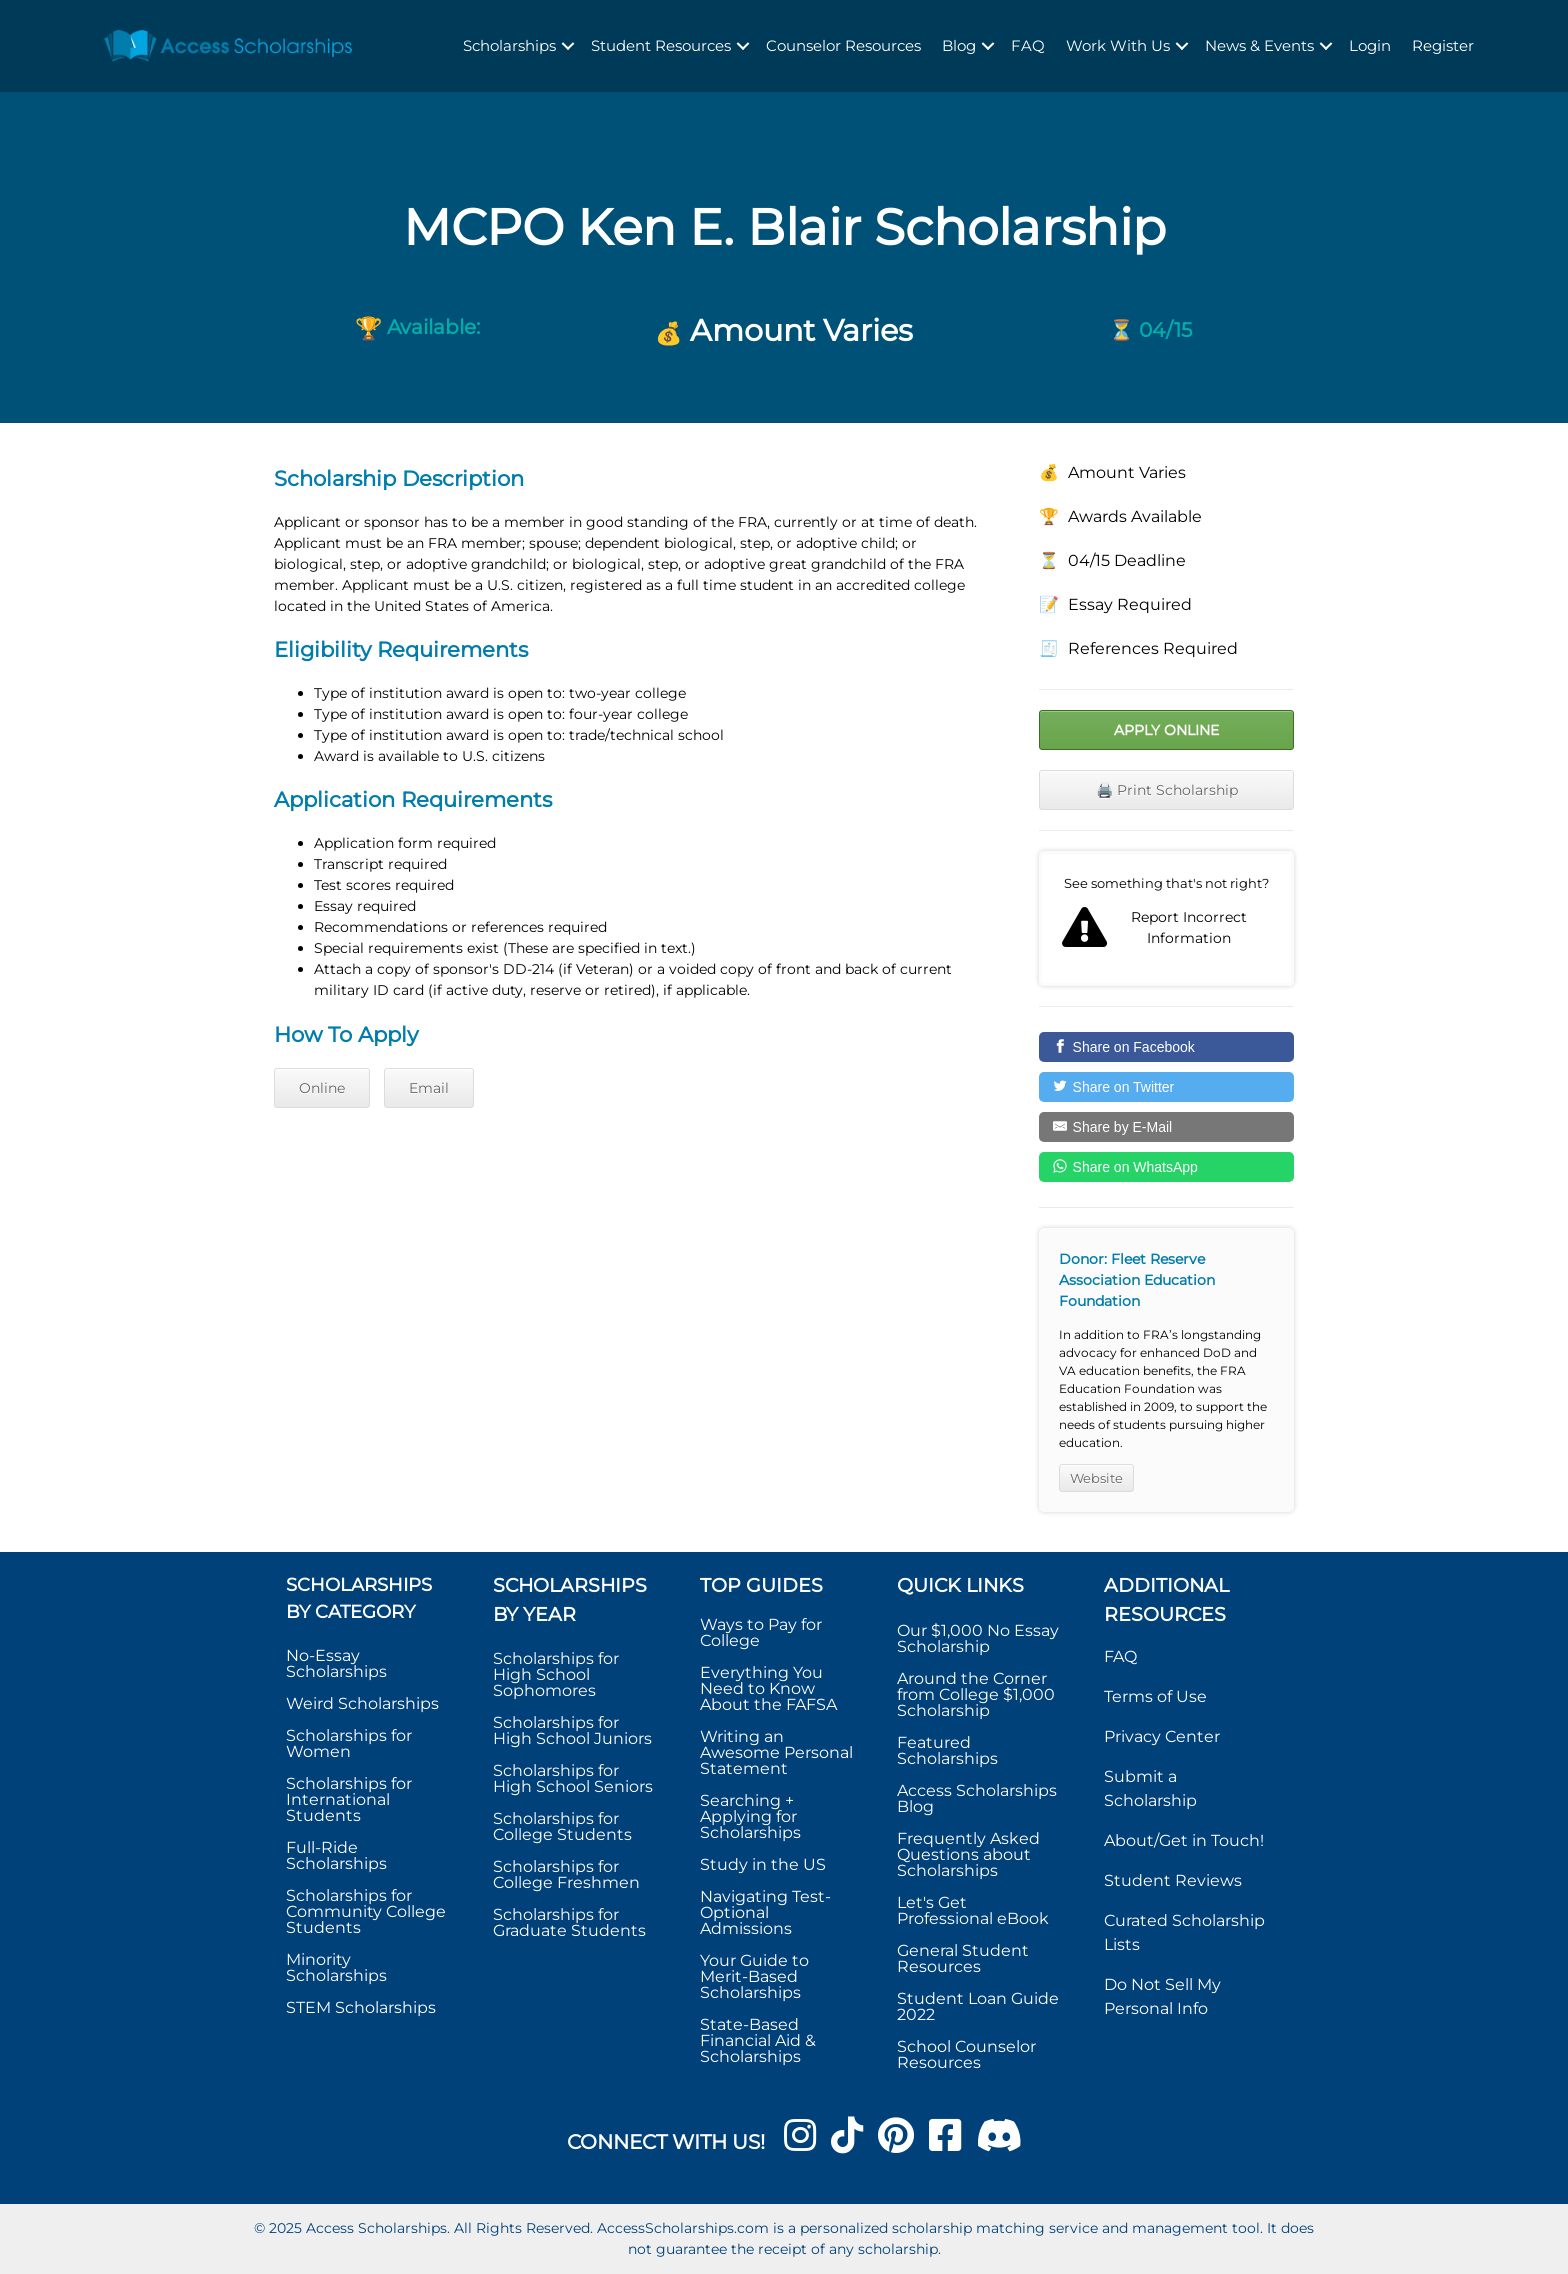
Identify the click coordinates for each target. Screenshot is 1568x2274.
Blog (959, 45)
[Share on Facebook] (1166, 1047)
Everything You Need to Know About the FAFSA (768, 1688)
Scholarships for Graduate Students (569, 1922)
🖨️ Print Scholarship (1167, 790)
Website (1096, 1478)
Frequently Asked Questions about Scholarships (968, 1854)
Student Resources (661, 45)
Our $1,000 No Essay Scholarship (978, 1638)
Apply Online (1166, 730)
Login (1370, 45)
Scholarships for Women (349, 1743)
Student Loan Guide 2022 (978, 2006)
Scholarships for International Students (349, 1799)
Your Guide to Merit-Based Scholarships (754, 1976)
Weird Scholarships (362, 1703)
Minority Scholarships (336, 1967)
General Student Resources (963, 1958)
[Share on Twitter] (1166, 1087)
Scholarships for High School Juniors (572, 1730)
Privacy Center (1162, 1736)
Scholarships (509, 45)
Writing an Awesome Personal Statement (776, 1752)
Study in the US (763, 1864)
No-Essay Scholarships (336, 1663)
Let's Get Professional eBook (973, 1910)
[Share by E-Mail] (1166, 1127)
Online (322, 1088)
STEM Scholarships (361, 2007)
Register (1443, 45)
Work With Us (1118, 45)
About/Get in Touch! (1184, 1840)
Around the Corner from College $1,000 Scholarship (976, 1694)
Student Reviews (1173, 1880)
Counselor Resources (843, 45)
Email (429, 1088)
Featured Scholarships (949, 1750)
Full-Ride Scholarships (336, 1855)
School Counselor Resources (966, 2054)
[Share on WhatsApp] (1166, 1167)
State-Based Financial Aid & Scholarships (758, 2040)
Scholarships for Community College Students (366, 1911)
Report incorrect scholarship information (1166, 919)
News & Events (1259, 45)
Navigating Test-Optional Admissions (765, 1912)
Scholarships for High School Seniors (573, 1778)
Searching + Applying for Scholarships (750, 1816)
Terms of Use (1155, 1696)
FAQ (1028, 45)
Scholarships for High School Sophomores (556, 1674)
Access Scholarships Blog (977, 1798)
